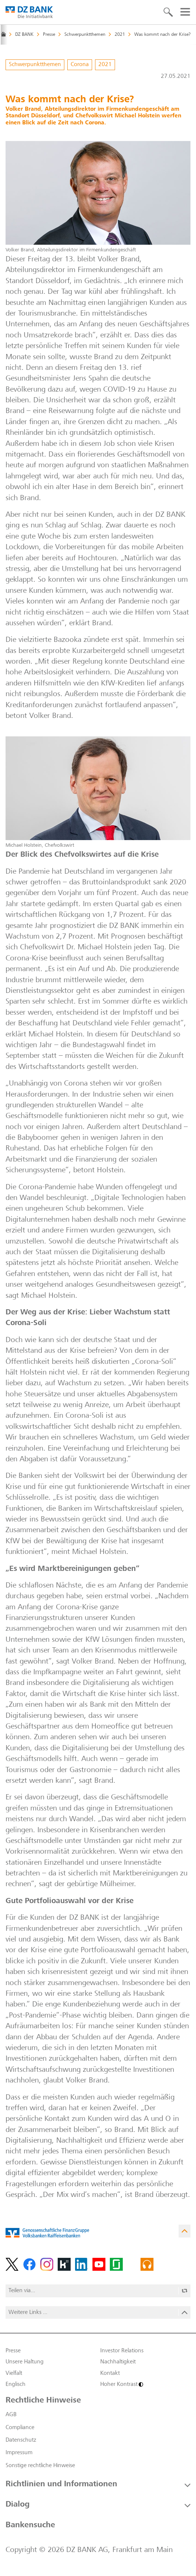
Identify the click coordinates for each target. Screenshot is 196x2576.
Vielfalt (14, 2373)
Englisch (16, 2384)
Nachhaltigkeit (118, 2362)
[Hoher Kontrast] (145, 2384)
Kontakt (110, 2373)
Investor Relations (121, 2351)
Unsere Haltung (25, 2362)
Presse (13, 2351)
